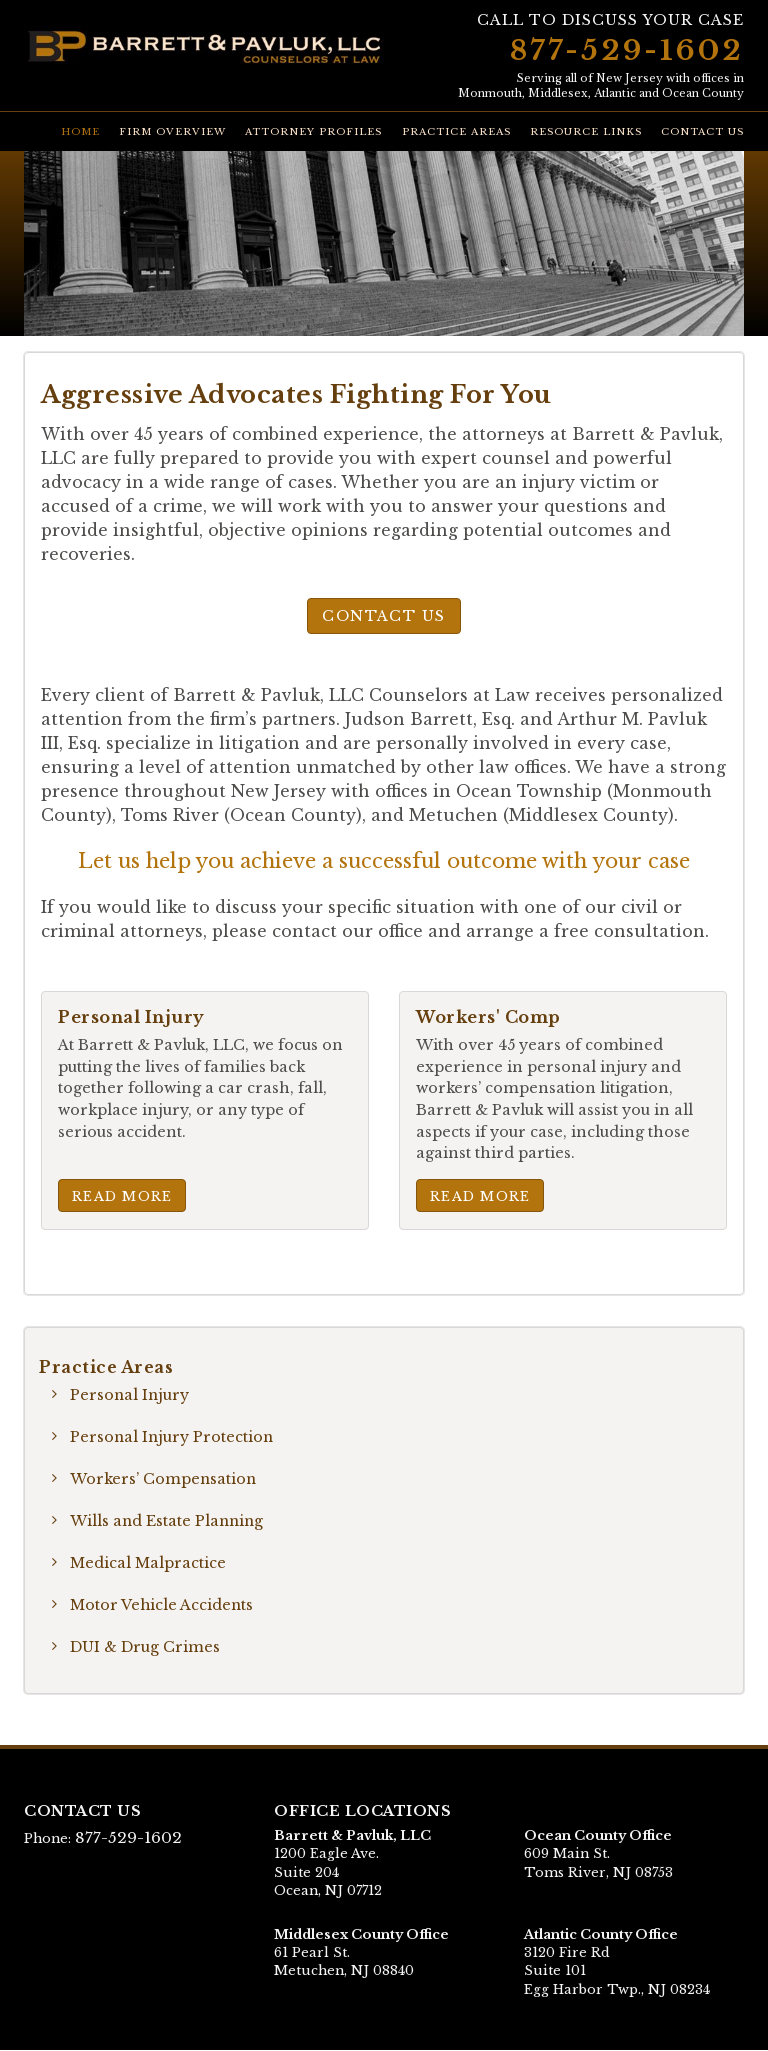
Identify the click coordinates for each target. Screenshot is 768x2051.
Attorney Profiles (313, 132)
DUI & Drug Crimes (145, 1647)
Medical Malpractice (149, 1563)
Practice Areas (456, 132)
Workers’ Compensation (164, 1479)
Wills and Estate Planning (168, 1521)
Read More (122, 1195)
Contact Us (702, 132)
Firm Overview (172, 132)
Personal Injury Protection (173, 1437)
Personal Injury (130, 1395)
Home (80, 132)
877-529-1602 (627, 50)
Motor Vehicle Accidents (163, 1605)
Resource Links (586, 132)
